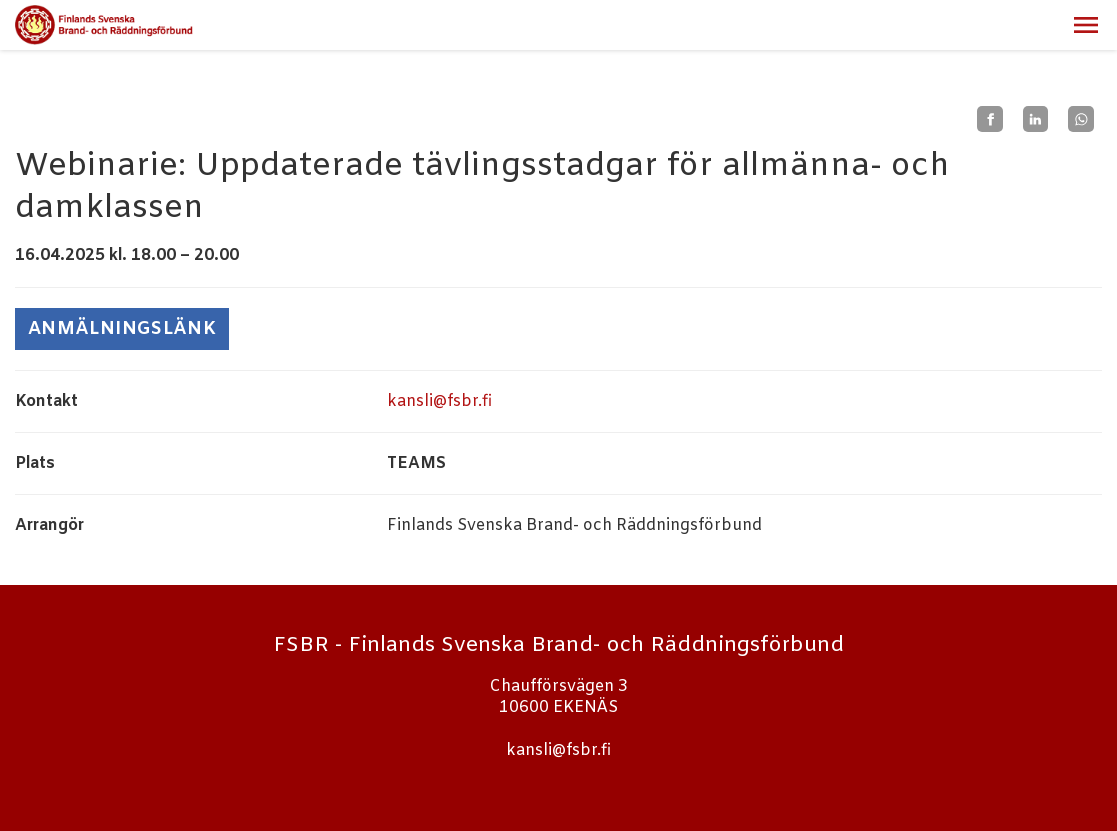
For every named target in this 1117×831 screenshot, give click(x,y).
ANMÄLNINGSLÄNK (122, 329)
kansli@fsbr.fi (439, 401)
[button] (1086, 25)
